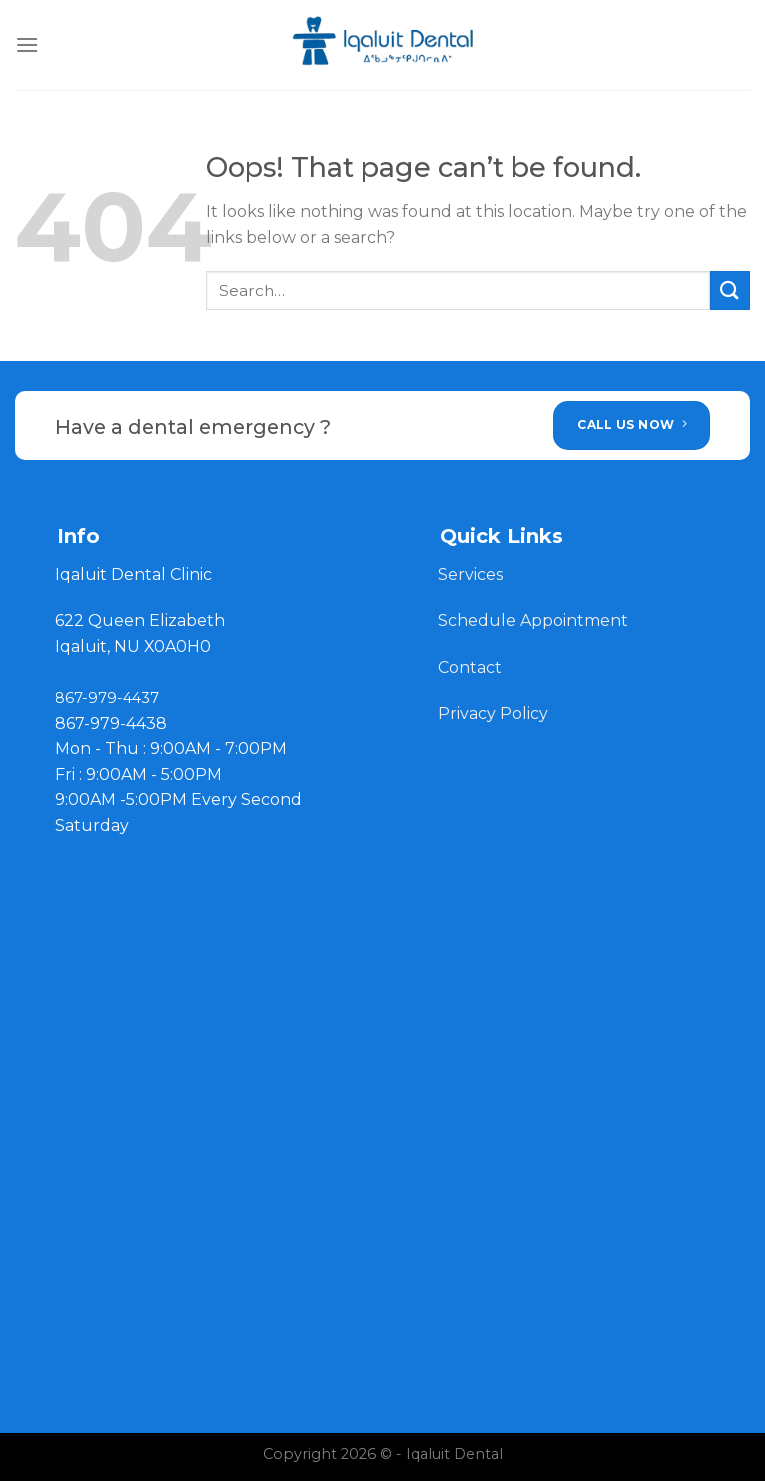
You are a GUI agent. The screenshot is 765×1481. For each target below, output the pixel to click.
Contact (472, 667)
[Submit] (730, 290)
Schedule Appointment (533, 620)
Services (470, 574)
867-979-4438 (111, 723)
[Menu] (27, 44)
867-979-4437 (107, 698)
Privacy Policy (493, 713)
